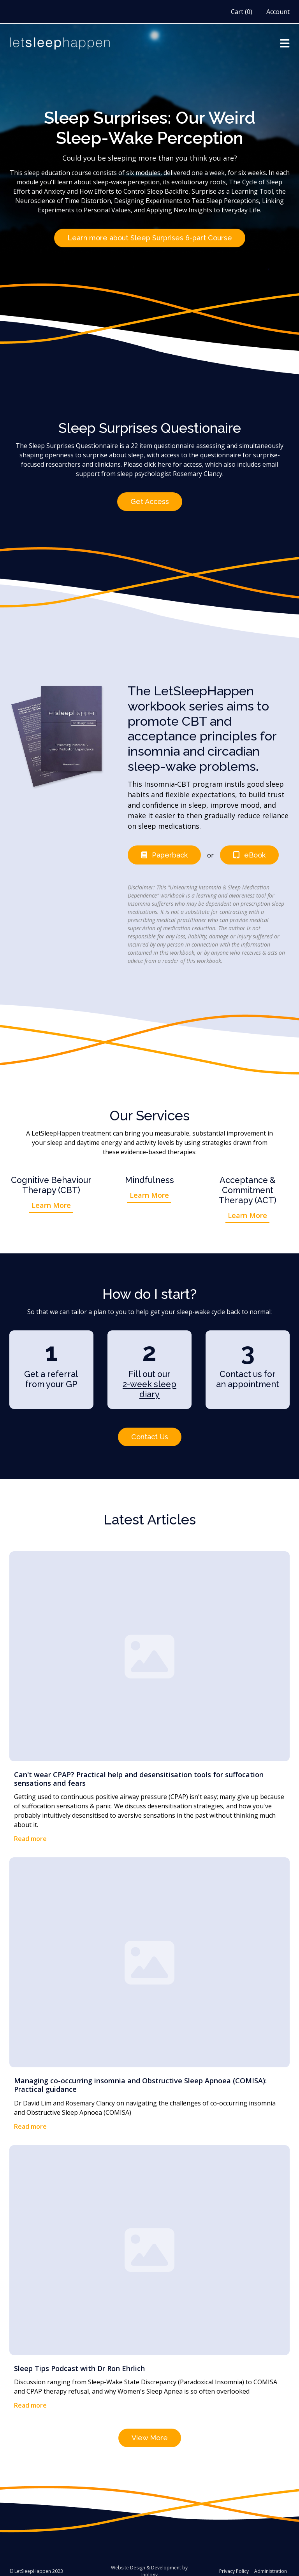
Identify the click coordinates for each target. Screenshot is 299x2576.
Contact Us (149, 1428)
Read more (30, 1829)
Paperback (170, 849)
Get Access (149, 498)
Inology (149, 2563)
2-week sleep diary (149, 1382)
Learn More (51, 1198)
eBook (257, 849)
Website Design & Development (146, 2556)
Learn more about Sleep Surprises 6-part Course (149, 237)
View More (150, 2427)
